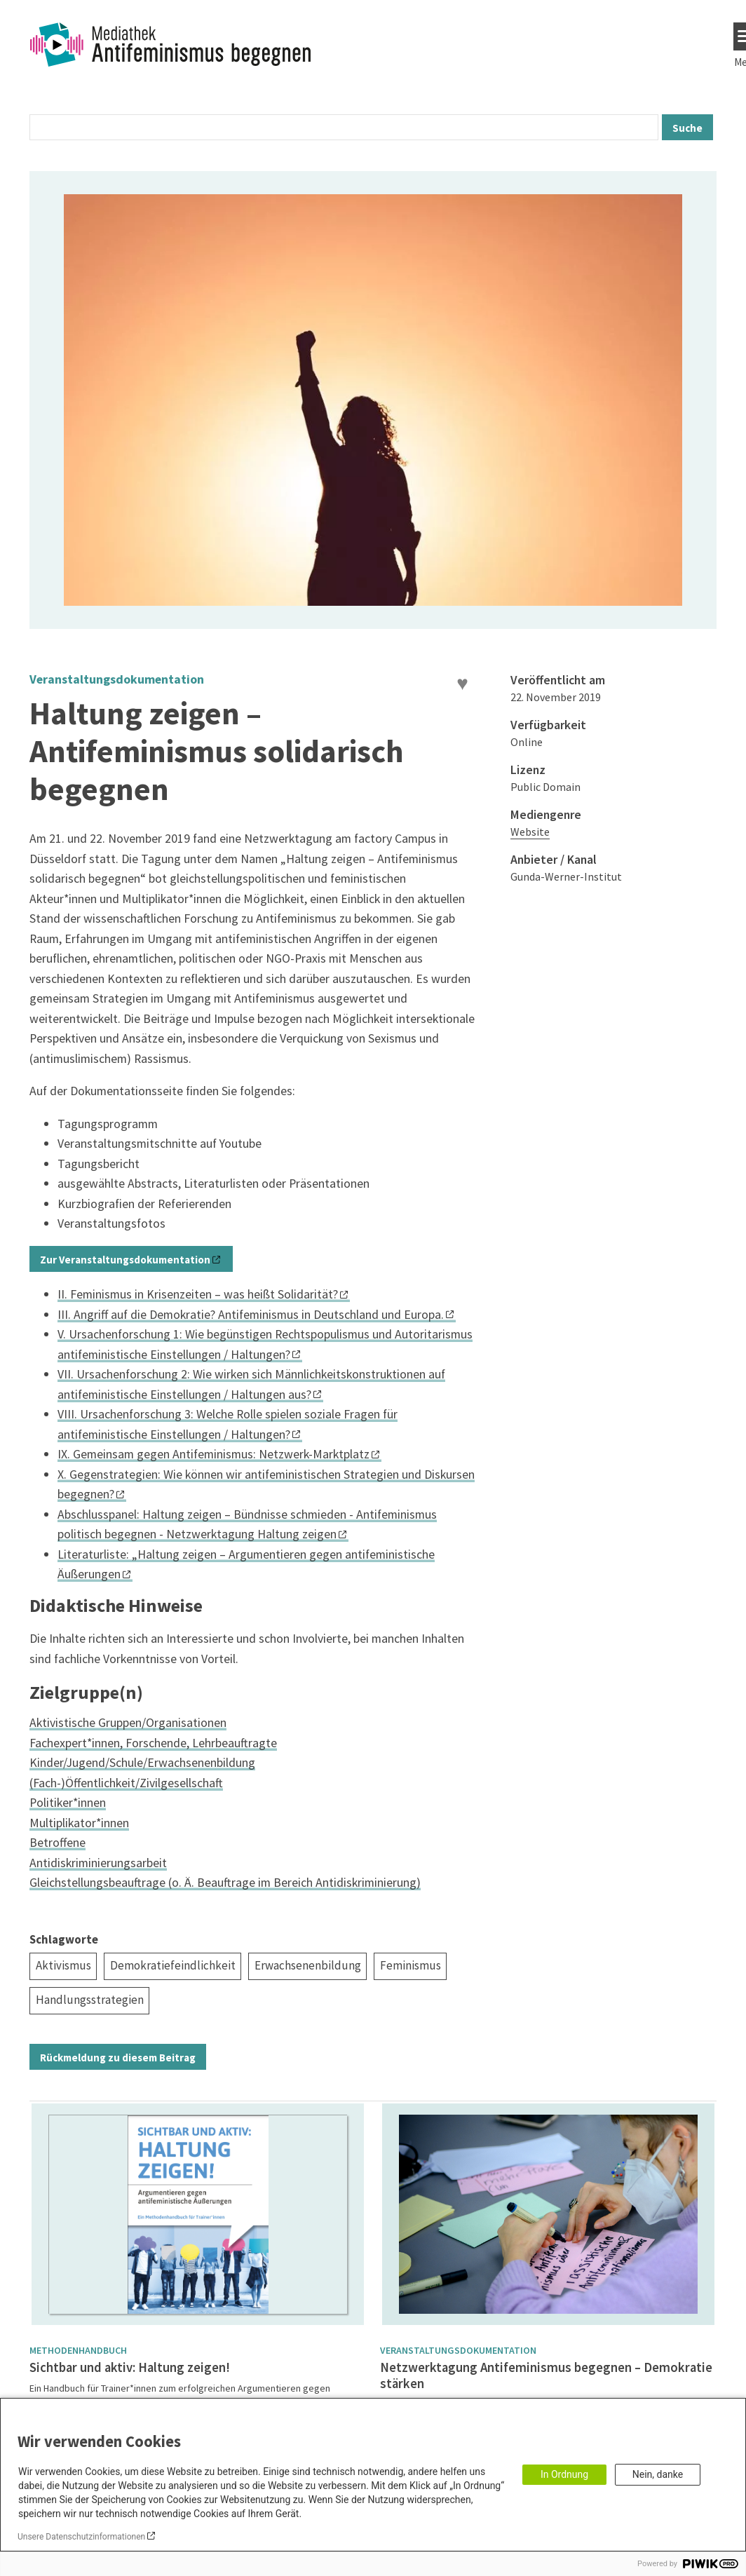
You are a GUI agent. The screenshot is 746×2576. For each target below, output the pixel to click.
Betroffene (57, 1842)
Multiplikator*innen (79, 1823)
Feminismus (410, 1965)
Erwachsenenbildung (308, 1965)
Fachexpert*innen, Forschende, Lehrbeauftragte (153, 1743)
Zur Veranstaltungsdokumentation (125, 1259)
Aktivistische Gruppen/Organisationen (127, 1722)
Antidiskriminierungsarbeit (98, 1863)
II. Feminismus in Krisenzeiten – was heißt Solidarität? (197, 1294)
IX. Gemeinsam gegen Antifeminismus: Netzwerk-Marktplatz (213, 1454)
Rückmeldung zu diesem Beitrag (118, 2057)
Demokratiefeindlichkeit (173, 1965)
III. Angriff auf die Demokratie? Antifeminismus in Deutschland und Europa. (250, 1314)
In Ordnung (564, 2474)
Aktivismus (63, 1965)
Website (530, 832)
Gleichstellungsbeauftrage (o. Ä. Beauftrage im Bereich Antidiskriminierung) (225, 1882)
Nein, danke (657, 2474)
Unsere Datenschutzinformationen (81, 2537)
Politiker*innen (67, 1802)
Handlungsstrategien (90, 1999)
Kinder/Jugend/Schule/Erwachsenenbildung (142, 1762)
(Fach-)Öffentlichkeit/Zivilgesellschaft (126, 1783)
